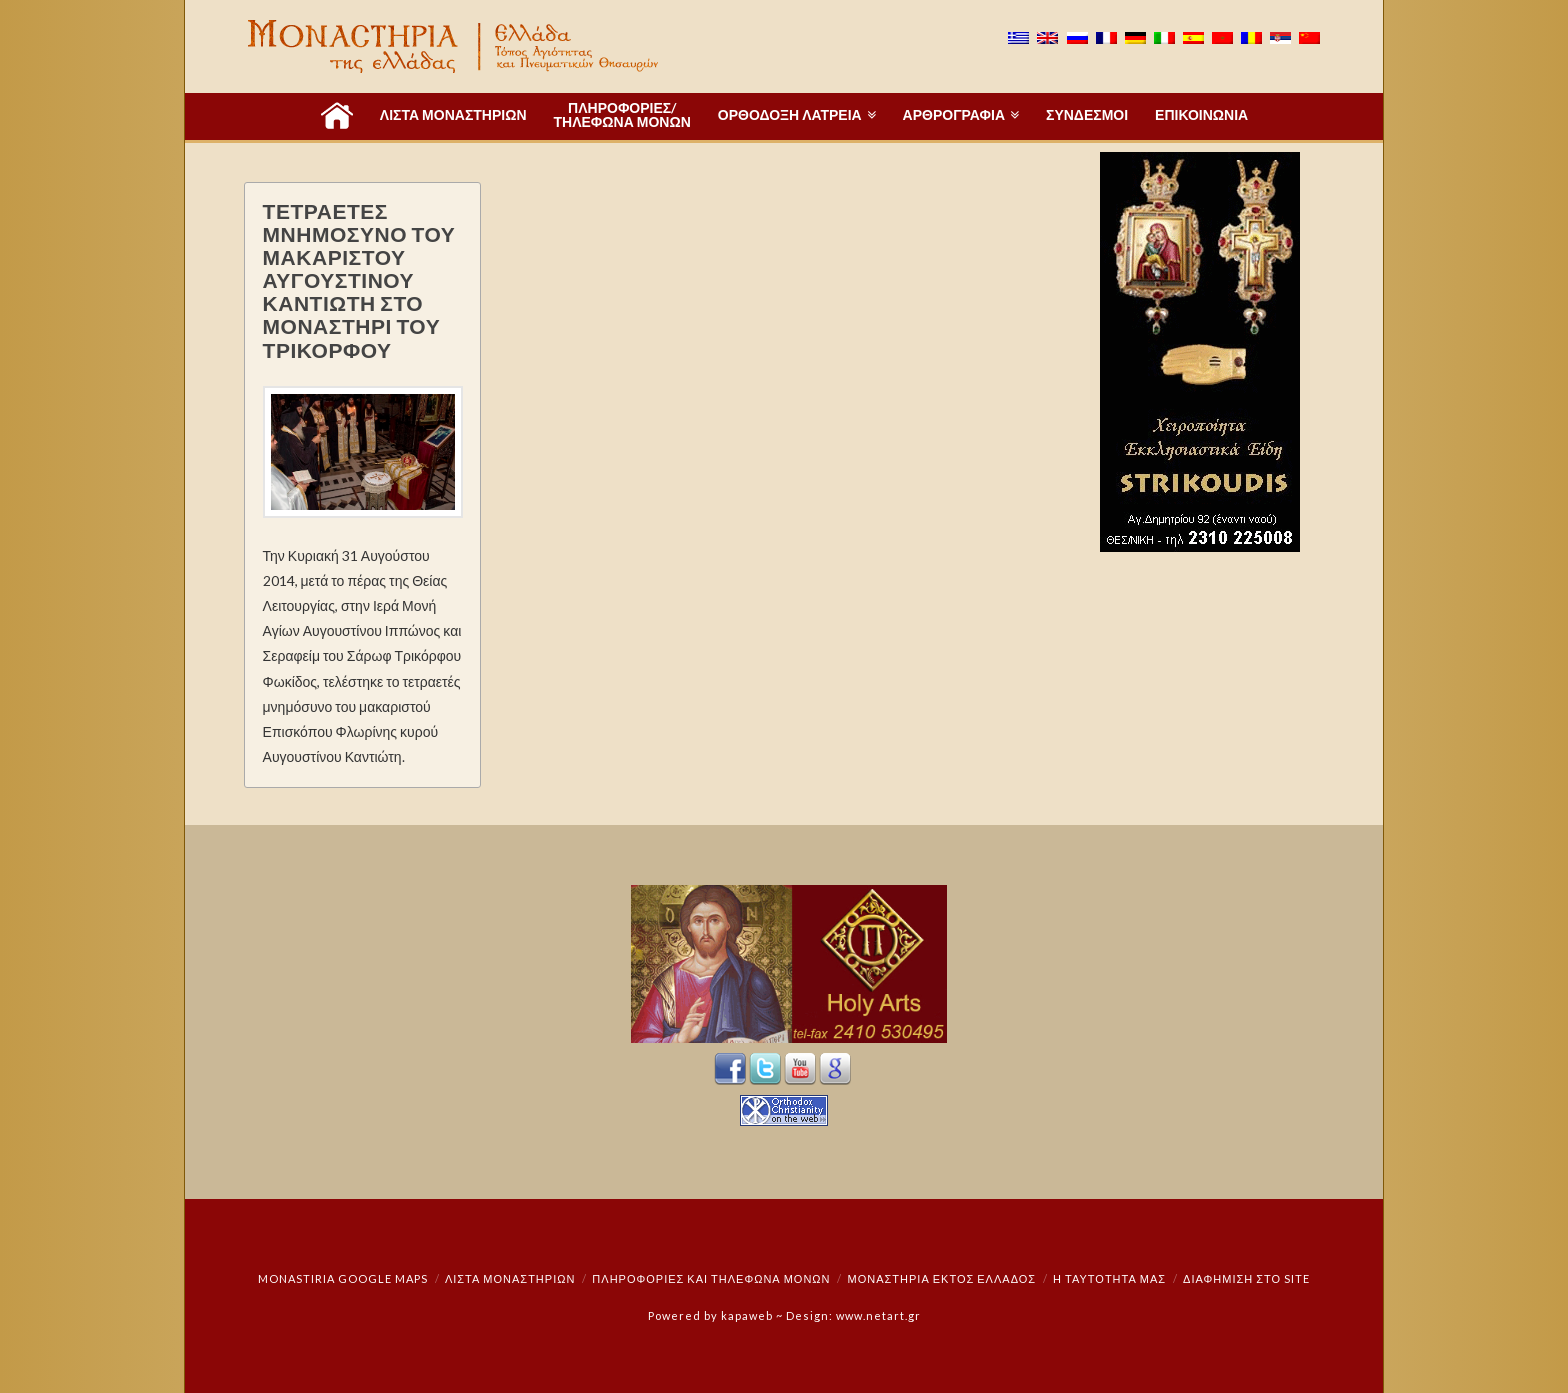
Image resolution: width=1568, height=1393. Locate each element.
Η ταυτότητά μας (1109, 1278)
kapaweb (747, 1315)
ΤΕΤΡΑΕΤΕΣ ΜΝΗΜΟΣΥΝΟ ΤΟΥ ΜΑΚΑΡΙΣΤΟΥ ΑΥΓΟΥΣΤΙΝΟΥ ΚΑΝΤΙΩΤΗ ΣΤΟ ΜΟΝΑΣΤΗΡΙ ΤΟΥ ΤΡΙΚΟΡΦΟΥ (359, 280)
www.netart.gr (878, 1315)
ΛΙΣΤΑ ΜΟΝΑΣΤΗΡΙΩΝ (510, 1278)
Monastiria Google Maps (343, 1278)
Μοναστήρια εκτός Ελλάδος (942, 1278)
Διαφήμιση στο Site (1246, 1278)
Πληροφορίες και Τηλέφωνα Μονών (711, 1278)
